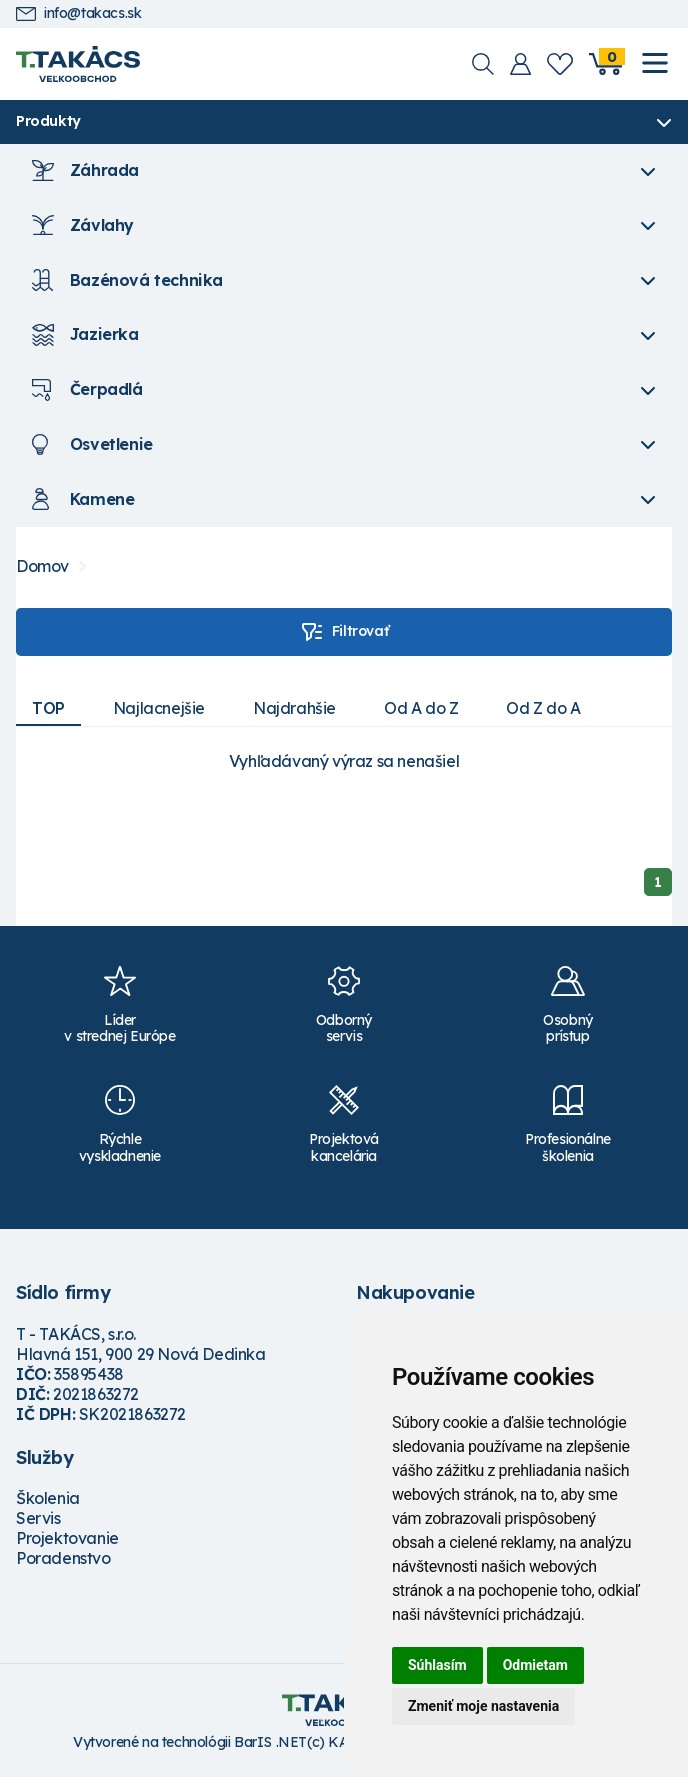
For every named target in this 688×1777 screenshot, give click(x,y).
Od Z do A (543, 708)
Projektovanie (67, 1538)
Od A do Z (421, 708)
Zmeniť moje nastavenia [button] (483, 1706)
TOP (48, 708)
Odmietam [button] (535, 1665)
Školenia (48, 1498)
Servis (38, 1518)
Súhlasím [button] (437, 1665)
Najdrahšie (294, 708)
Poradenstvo (63, 1558)
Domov (42, 566)
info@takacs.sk (78, 13)
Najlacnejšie (159, 708)
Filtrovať (344, 632)
